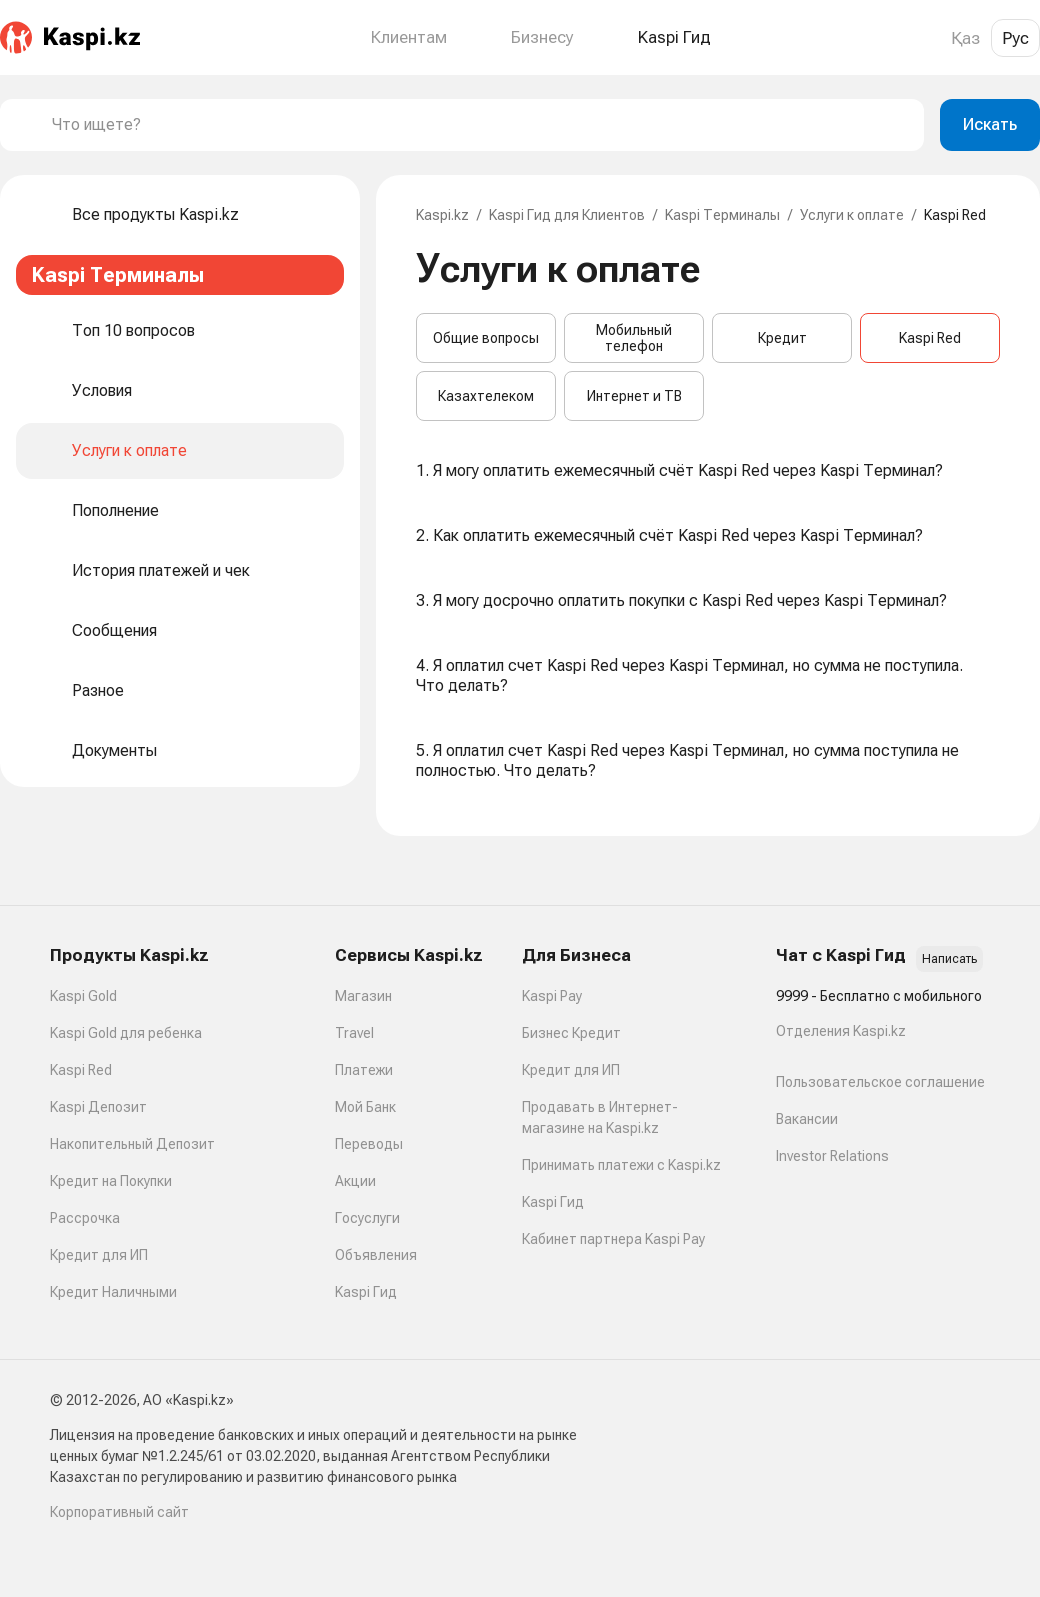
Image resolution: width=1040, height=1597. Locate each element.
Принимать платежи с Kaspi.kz (621, 1165)
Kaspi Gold (83, 996)
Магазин (363, 996)
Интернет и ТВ (634, 396)
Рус (1015, 38)
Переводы (369, 1144)
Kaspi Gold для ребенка (126, 1033)
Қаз (965, 38)
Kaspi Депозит (98, 1107)
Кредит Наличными (113, 1292)
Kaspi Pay (552, 996)
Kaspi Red (930, 338)
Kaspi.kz (442, 215)
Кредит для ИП (99, 1255)
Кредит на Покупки (111, 1181)
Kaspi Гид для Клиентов (567, 215)
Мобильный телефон (634, 338)
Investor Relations (832, 1156)
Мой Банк (365, 1107)
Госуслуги (367, 1218)
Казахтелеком (486, 396)
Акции (355, 1181)
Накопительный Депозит (132, 1144)
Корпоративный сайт (119, 1512)
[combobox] (480, 125)
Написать (949, 959)
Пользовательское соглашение (880, 1082)
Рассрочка (85, 1218)
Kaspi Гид (366, 1292)
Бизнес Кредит (571, 1033)
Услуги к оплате (852, 215)
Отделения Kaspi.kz (841, 1031)
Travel (354, 1033)
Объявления (376, 1255)
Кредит (782, 338)
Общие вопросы (486, 338)
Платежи (364, 1070)
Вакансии (807, 1119)
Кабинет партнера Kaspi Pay (613, 1239)
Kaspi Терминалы (722, 215)
